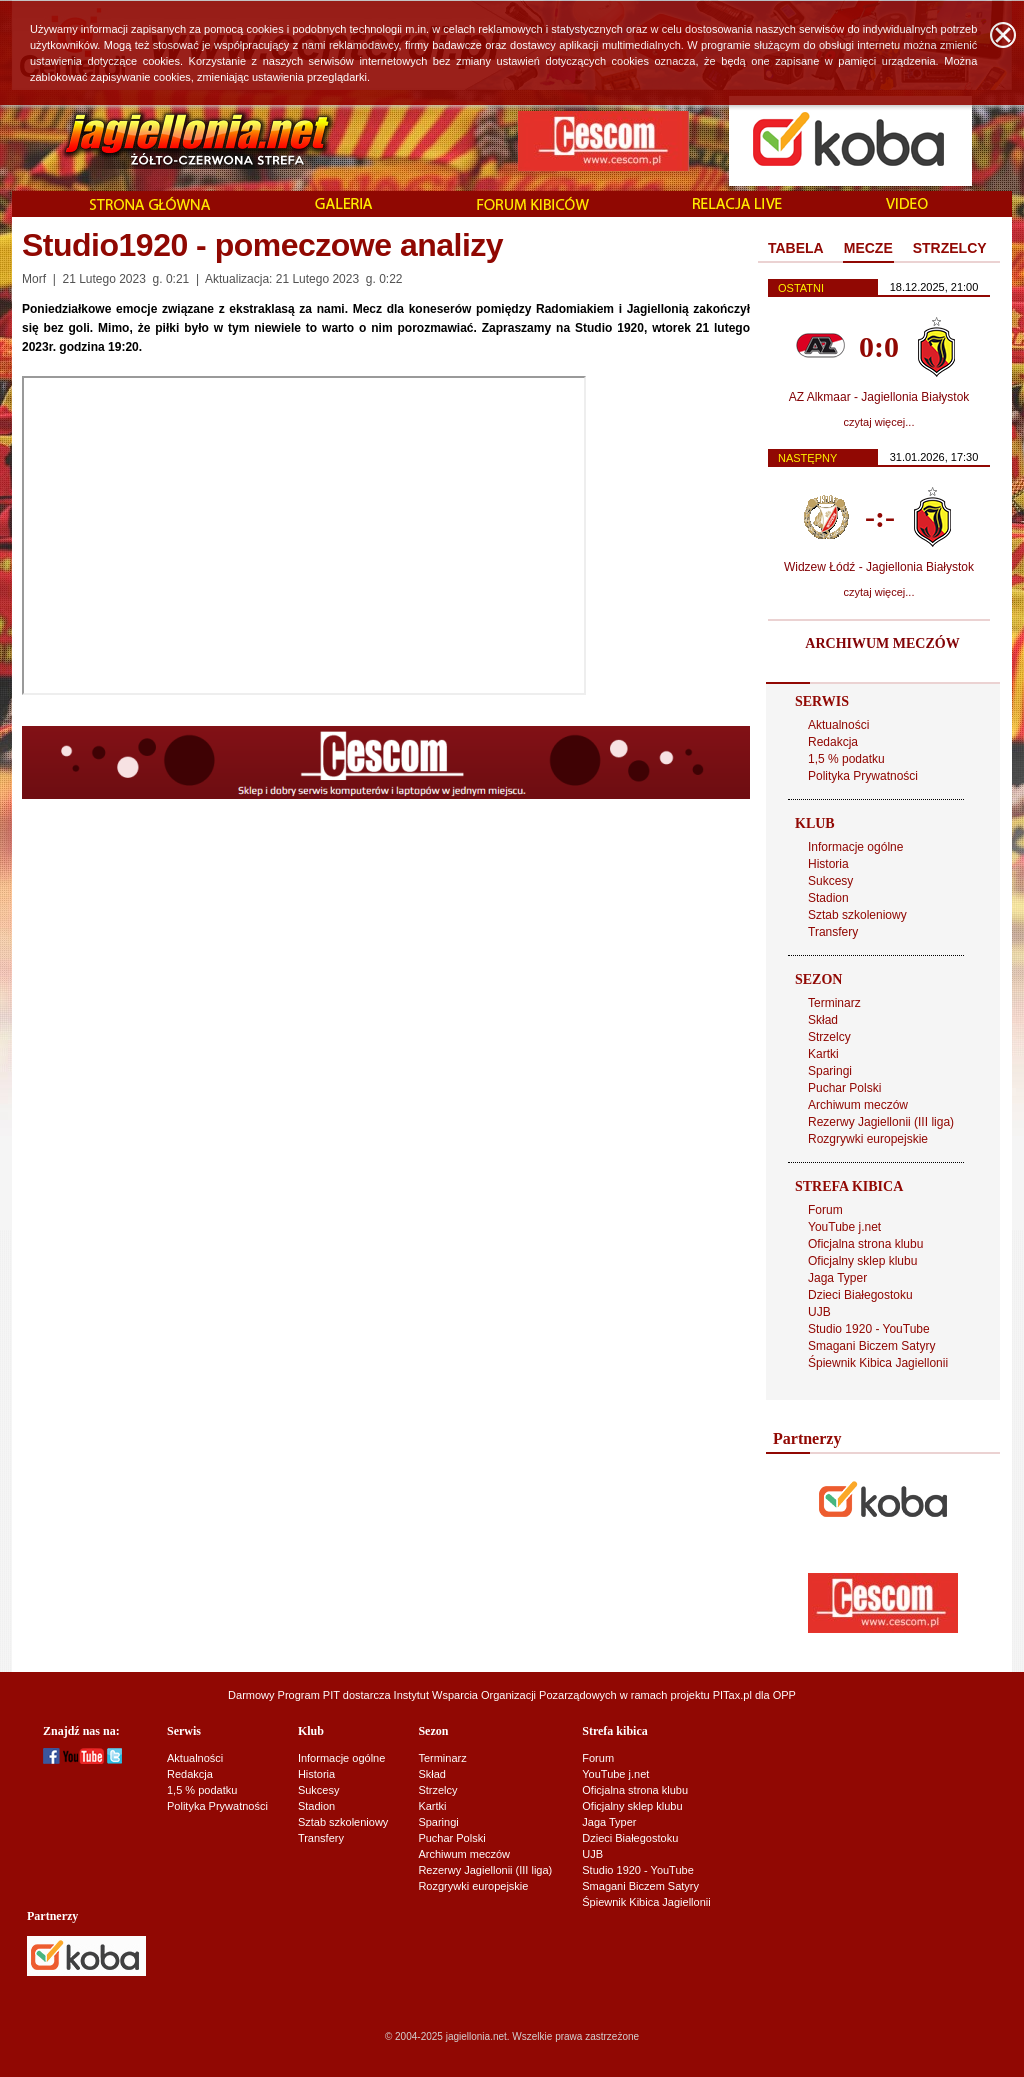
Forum (825, 1210)
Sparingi (830, 1071)
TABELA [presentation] (796, 248)
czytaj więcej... (879, 422)
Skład (823, 1020)
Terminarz (834, 1003)
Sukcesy (830, 881)
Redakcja (833, 742)
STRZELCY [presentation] (950, 248)
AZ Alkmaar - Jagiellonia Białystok (879, 397)
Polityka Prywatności (863, 776)
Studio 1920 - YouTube (869, 1329)
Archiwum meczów (858, 1105)
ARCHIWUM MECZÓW (882, 643)
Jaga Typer (837, 1278)
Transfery (833, 932)
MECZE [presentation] (868, 248)
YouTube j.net (844, 1227)
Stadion (828, 898)
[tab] (796, 249)
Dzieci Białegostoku (860, 1295)
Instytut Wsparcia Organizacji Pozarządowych (505, 1695)
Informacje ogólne (855, 847)
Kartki (823, 1054)
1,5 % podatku (846, 759)
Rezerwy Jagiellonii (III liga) (881, 1122)
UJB (819, 1312)
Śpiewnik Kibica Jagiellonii (878, 1363)
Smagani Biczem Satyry (871, 1346)
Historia (828, 864)
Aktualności (838, 725)
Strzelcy (829, 1037)
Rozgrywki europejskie (868, 1139)
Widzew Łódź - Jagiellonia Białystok (879, 567)
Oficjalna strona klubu (865, 1244)
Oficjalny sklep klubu (862, 1261)
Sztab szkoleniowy (857, 915)
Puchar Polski (844, 1088)
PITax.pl (732, 1695)
